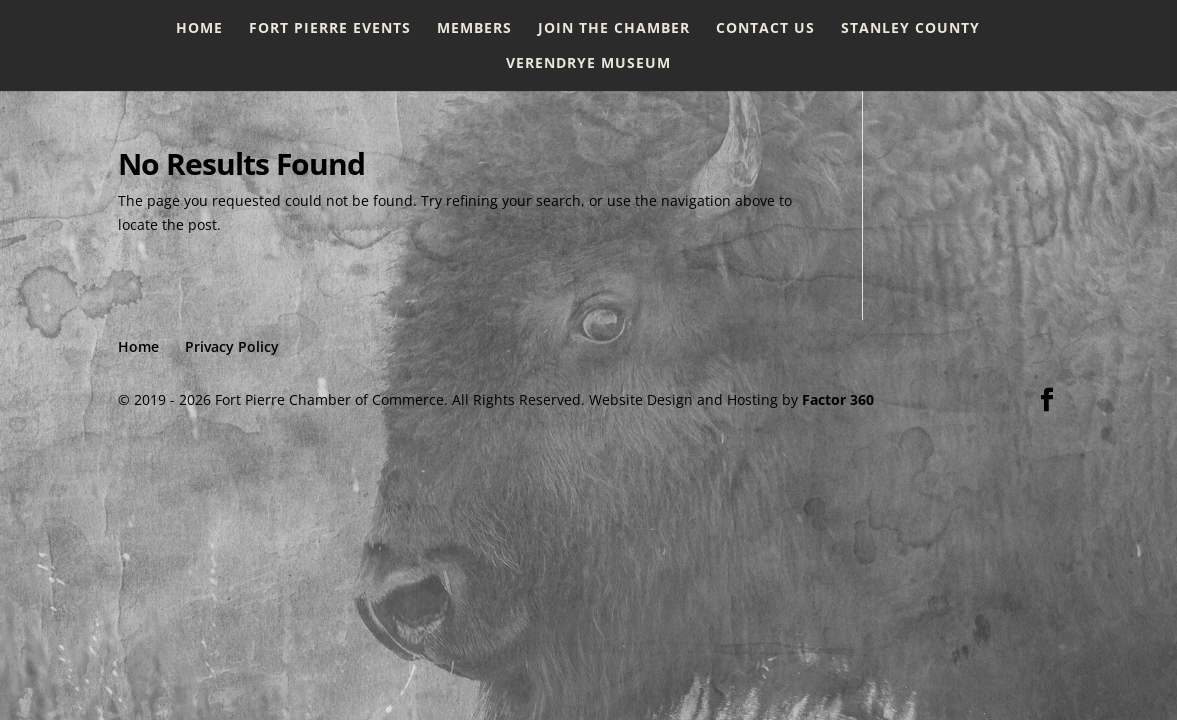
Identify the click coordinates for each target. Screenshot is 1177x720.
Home (199, 29)
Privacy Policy (232, 346)
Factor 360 (838, 399)
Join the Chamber (614, 29)
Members (474, 29)
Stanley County (910, 29)
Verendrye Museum (588, 64)
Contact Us (765, 29)
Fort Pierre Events (330, 29)
